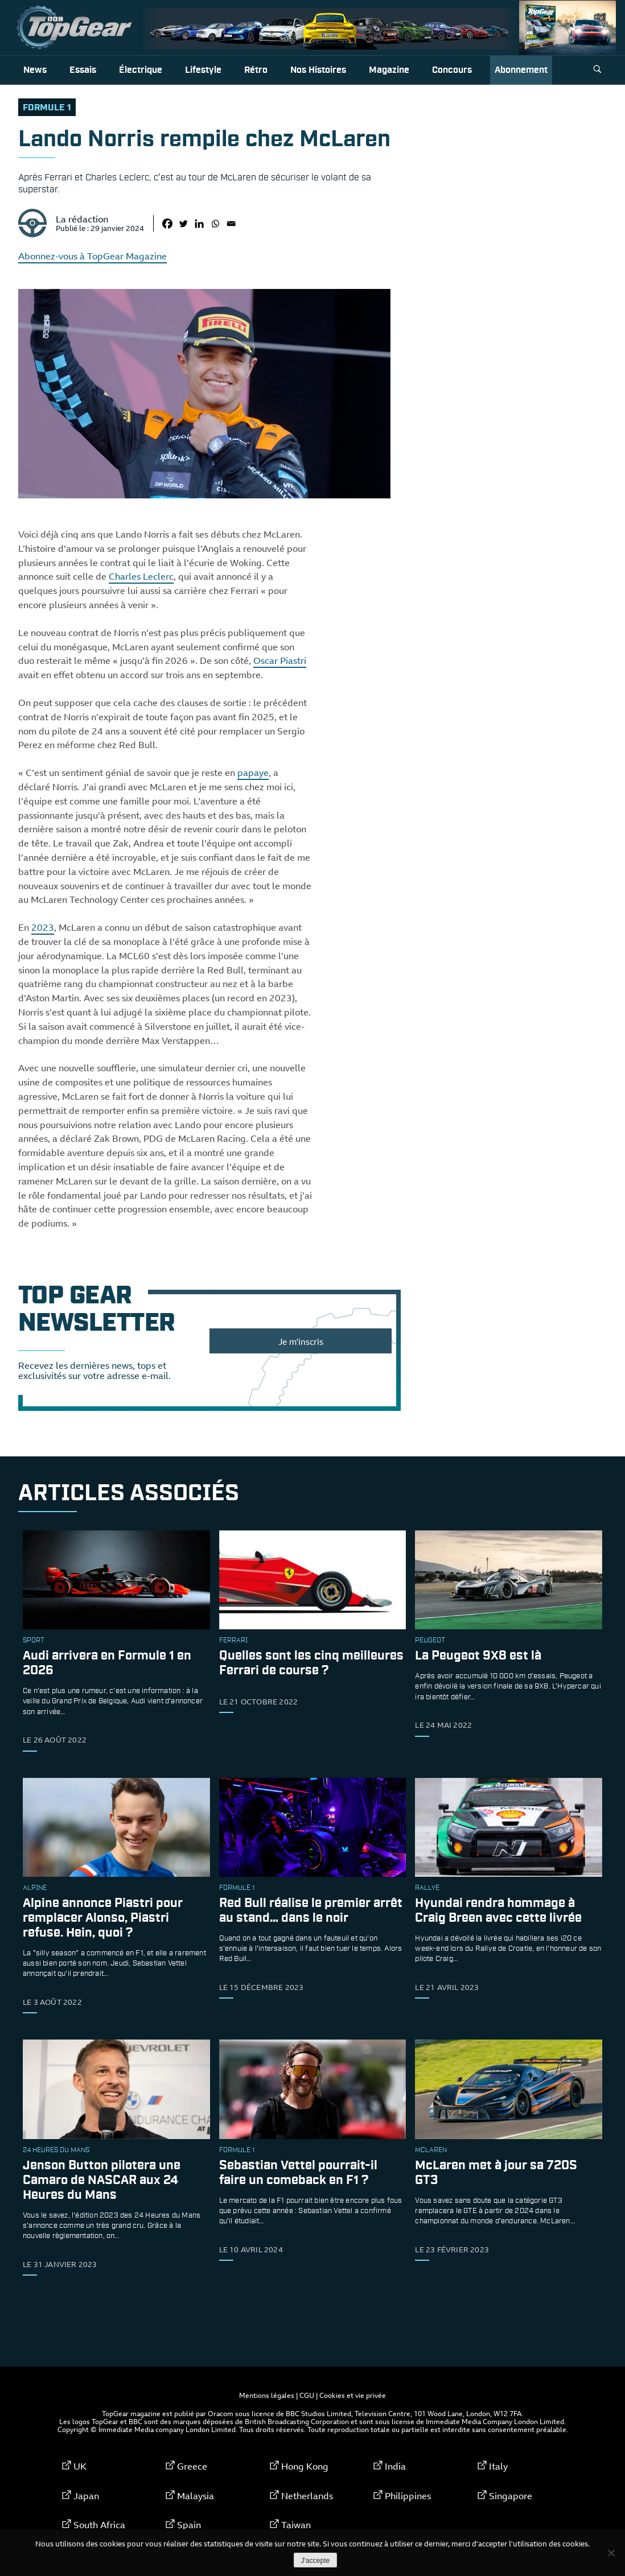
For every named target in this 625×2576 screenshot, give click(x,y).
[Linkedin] (199, 223)
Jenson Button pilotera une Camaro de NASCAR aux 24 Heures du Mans (101, 2180)
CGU (306, 2395)
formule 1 (47, 108)
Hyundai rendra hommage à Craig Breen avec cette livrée (498, 1910)
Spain (189, 2525)
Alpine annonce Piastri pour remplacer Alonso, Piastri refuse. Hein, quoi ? (103, 1918)
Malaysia (195, 2496)
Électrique (140, 70)
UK (80, 2466)
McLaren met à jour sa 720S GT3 (496, 2173)
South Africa (99, 2525)
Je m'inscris (300, 1341)
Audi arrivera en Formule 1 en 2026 (107, 1663)
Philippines (408, 2496)
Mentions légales (266, 2395)
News (35, 70)
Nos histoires (318, 70)
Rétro (256, 70)
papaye (253, 772)
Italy (498, 2466)
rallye (427, 1888)
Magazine (389, 70)
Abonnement (521, 70)
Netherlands (307, 2496)
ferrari (233, 1641)
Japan (86, 2496)
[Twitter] (183, 223)
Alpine (35, 1888)
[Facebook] (167, 223)
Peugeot (430, 1641)
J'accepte (315, 2561)
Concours (452, 70)
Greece (192, 2466)
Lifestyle (203, 70)
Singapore (510, 2496)
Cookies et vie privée (352, 2395)
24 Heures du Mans (56, 2150)
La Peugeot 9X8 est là (478, 1656)
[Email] (231, 223)
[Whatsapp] (215, 223)
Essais (82, 70)
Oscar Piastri (279, 660)
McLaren (431, 2150)
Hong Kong (304, 2466)
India (395, 2466)
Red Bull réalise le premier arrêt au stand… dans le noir (310, 1910)
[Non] (610, 2552)
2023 (42, 927)
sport (33, 1641)
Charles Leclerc (141, 576)
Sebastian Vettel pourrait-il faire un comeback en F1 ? (298, 2173)
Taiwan (296, 2525)
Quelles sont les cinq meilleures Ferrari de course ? (311, 1663)
